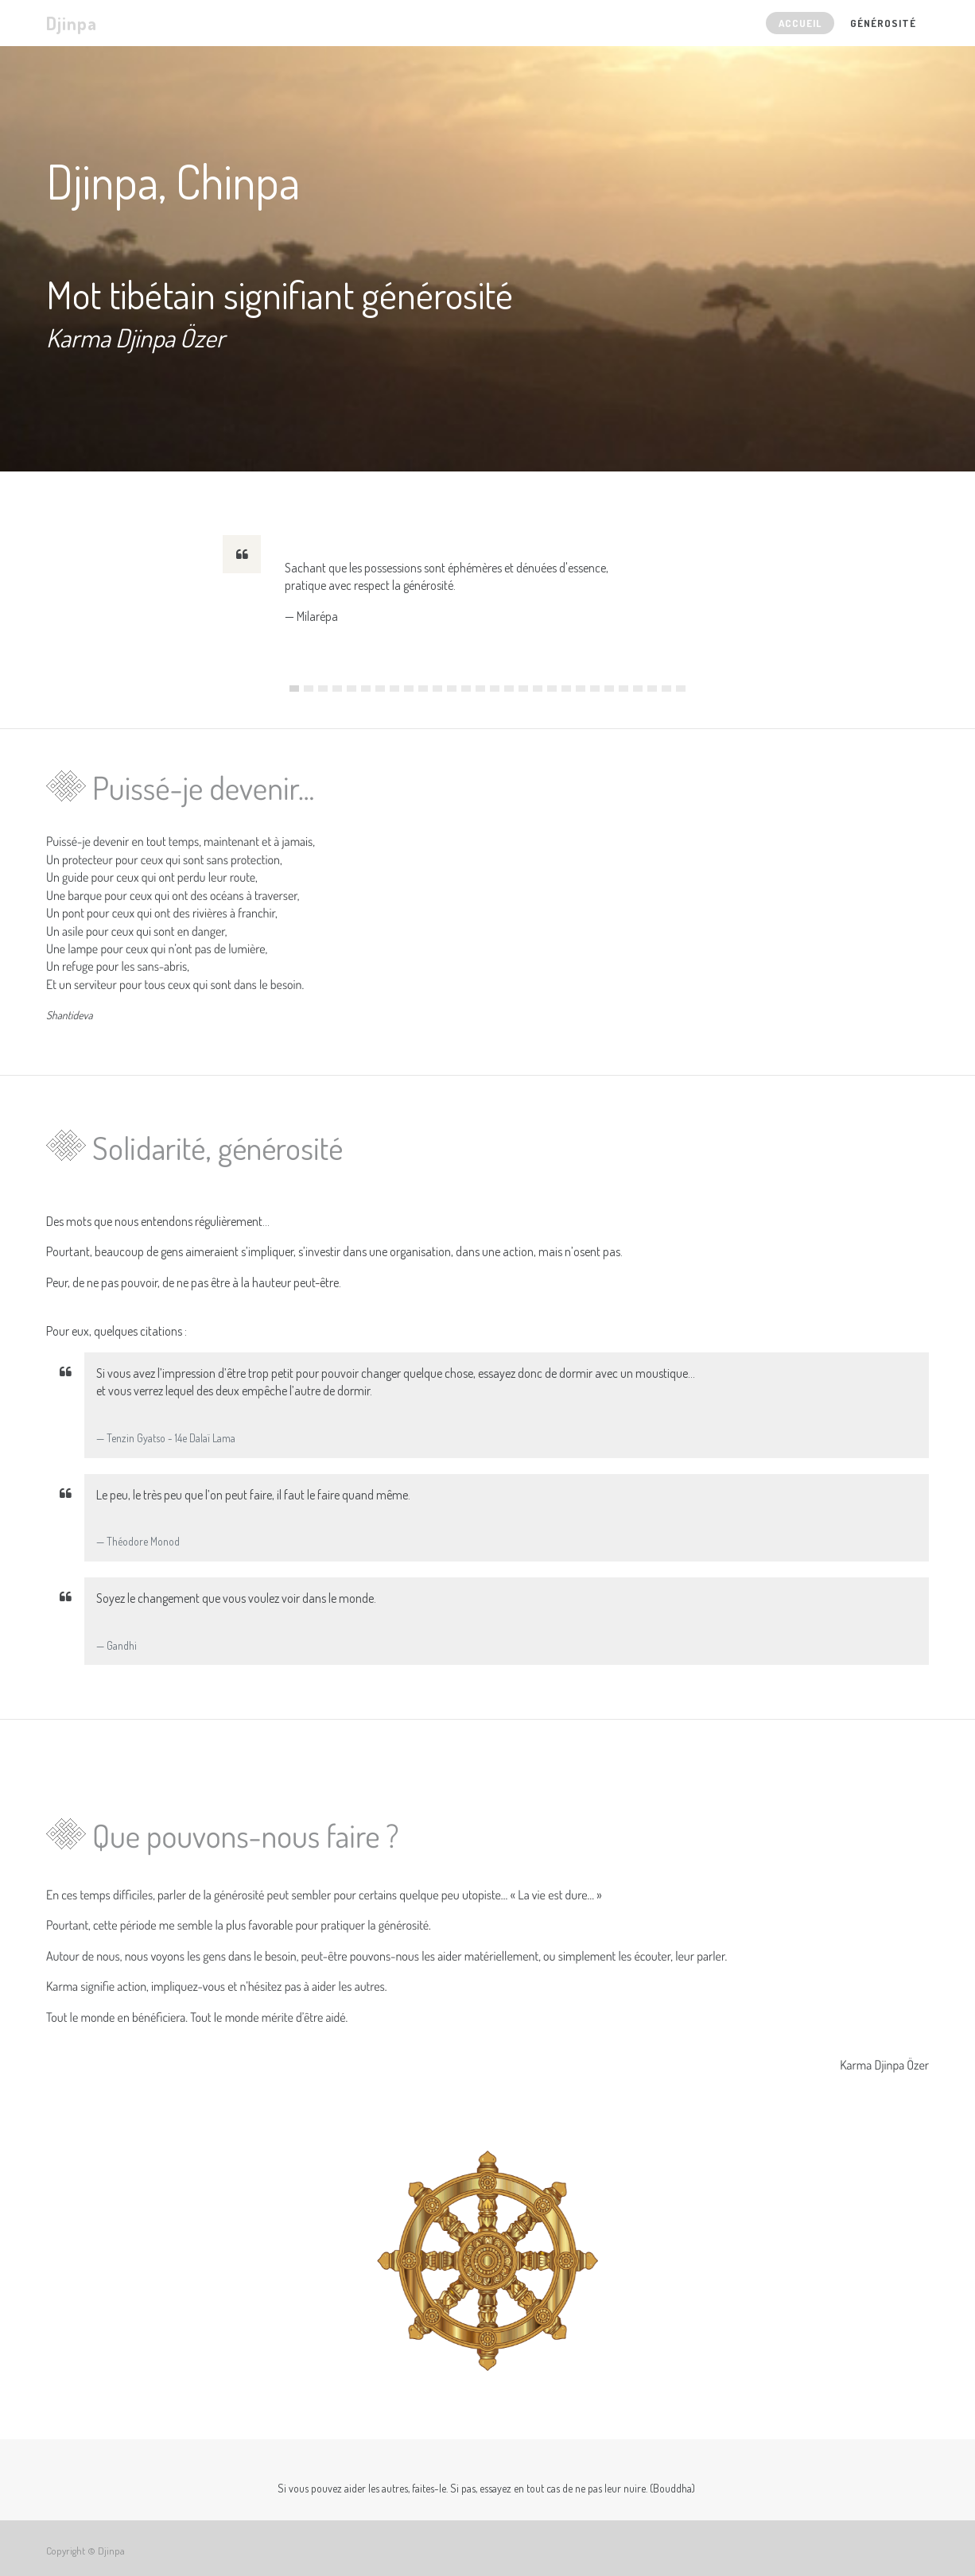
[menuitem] (800, 23)
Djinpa (71, 23)
